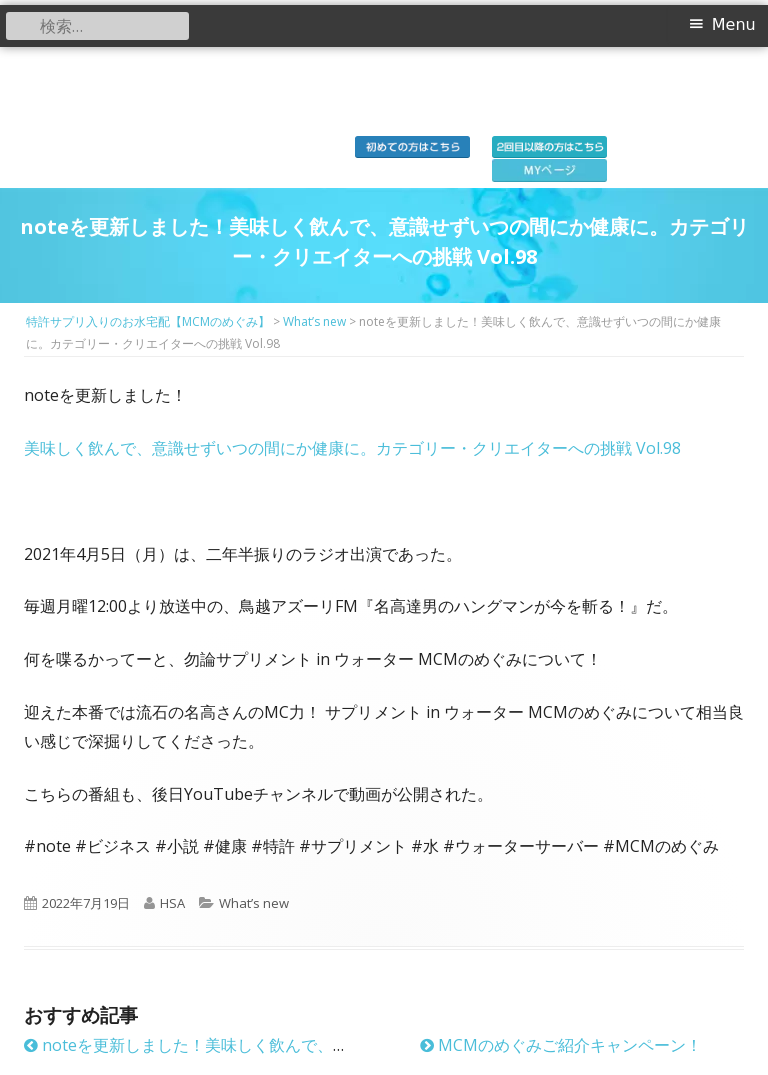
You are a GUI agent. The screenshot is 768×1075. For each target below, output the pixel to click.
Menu (734, 24)
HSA (172, 903)
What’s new (254, 903)
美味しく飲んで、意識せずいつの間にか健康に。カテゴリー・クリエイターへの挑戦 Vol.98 (352, 448)
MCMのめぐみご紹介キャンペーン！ (561, 1045)
